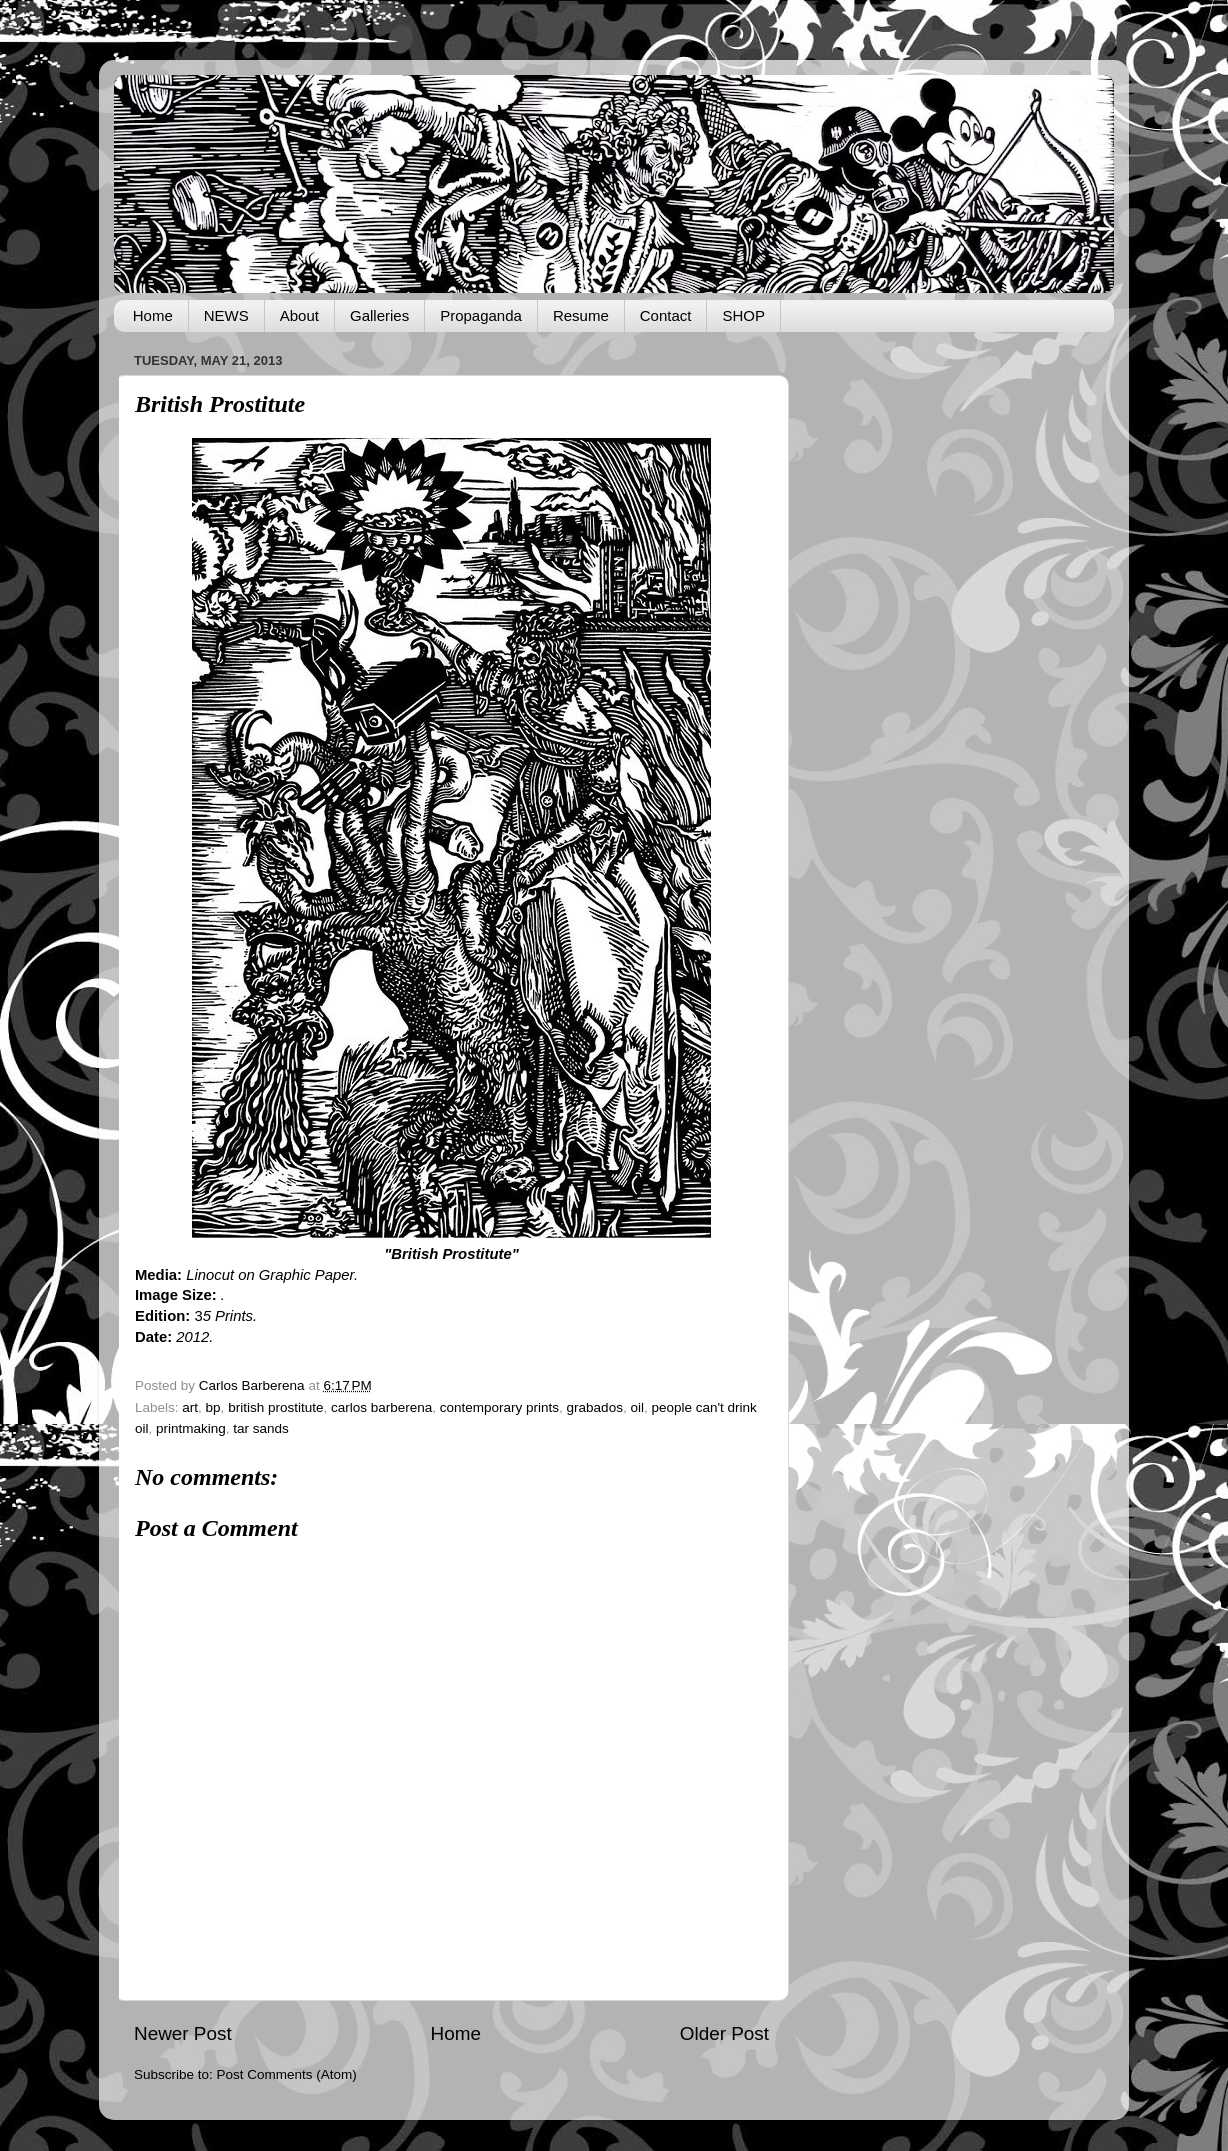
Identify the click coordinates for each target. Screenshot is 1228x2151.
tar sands (261, 1428)
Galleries (379, 315)
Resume (581, 315)
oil (637, 1407)
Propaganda (481, 315)
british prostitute (275, 1407)
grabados (595, 1407)
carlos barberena (381, 1407)
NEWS (226, 315)
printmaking (191, 1428)
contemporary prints (499, 1407)
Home (153, 315)
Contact (666, 315)
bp (213, 1407)
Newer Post (183, 2033)
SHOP (743, 315)
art (190, 1407)
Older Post (724, 2033)
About (299, 315)
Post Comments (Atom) (287, 2074)
